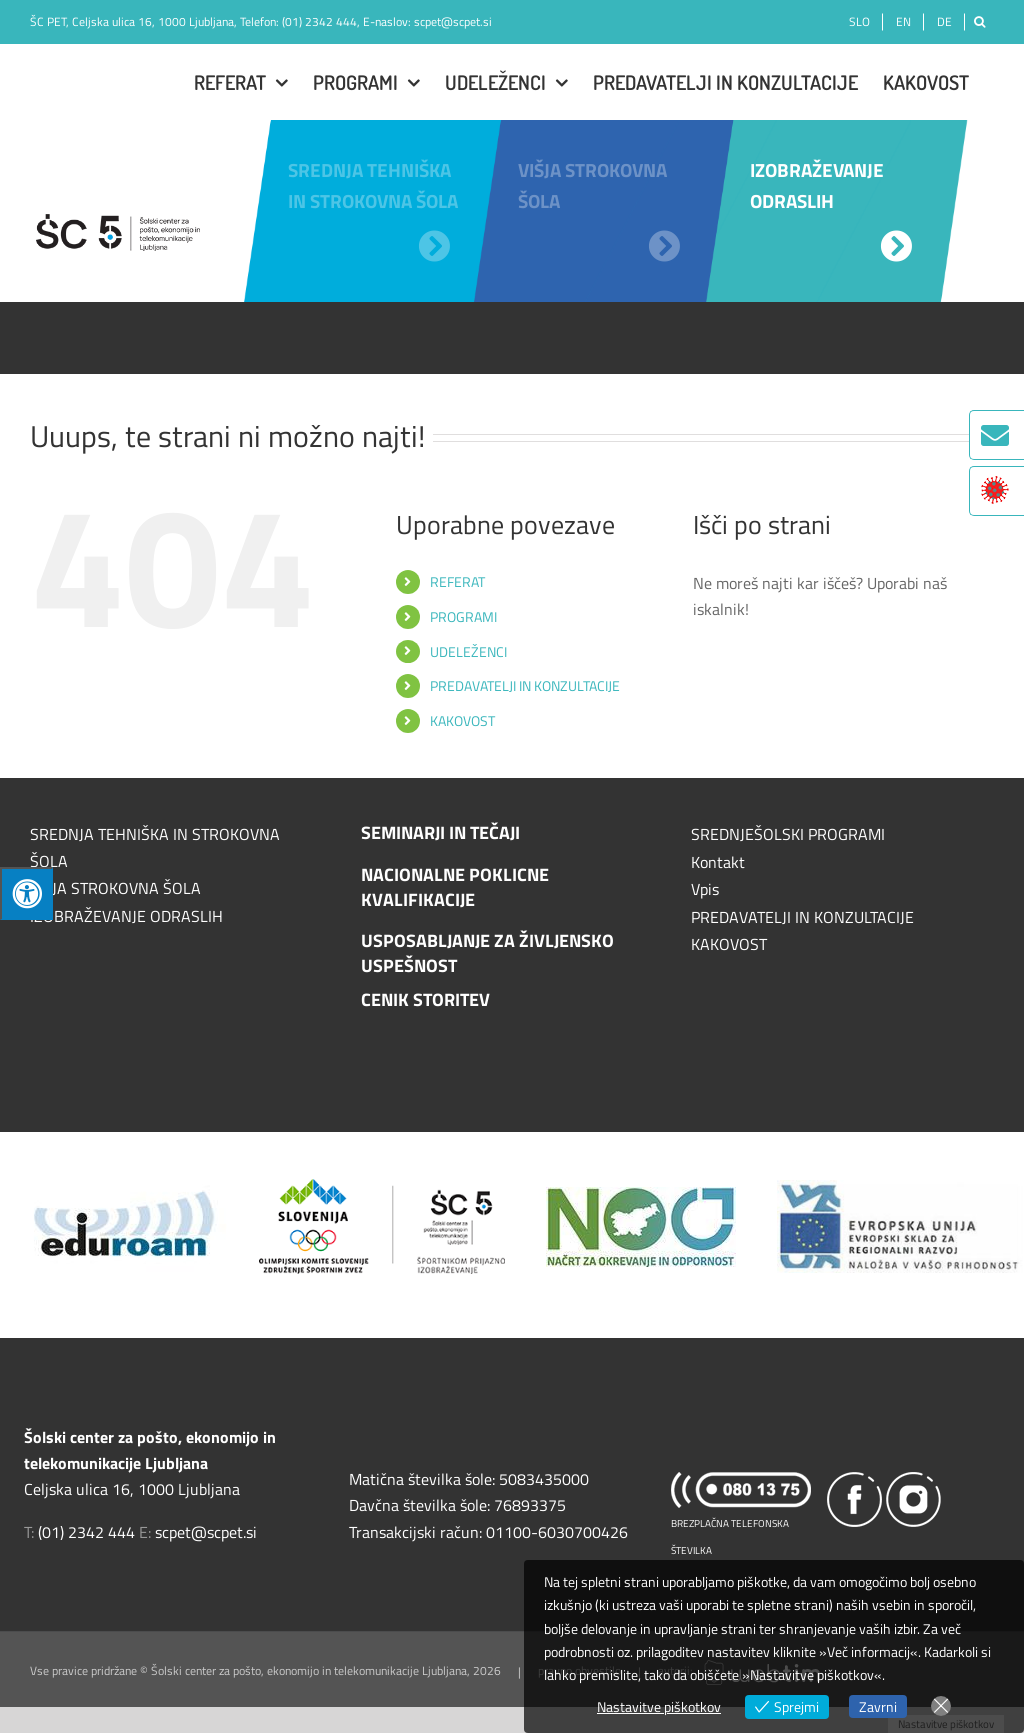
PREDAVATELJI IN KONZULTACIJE (525, 685)
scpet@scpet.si (453, 21)
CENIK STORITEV (425, 999)
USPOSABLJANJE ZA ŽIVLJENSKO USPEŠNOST (487, 953)
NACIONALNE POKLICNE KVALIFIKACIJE (455, 887)
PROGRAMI (463, 616)
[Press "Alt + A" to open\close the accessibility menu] (26, 893)
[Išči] (979, 22)
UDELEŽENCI (468, 651)
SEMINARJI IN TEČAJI (440, 832)
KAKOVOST (462, 720)
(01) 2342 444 (319, 21)
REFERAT (457, 581)
